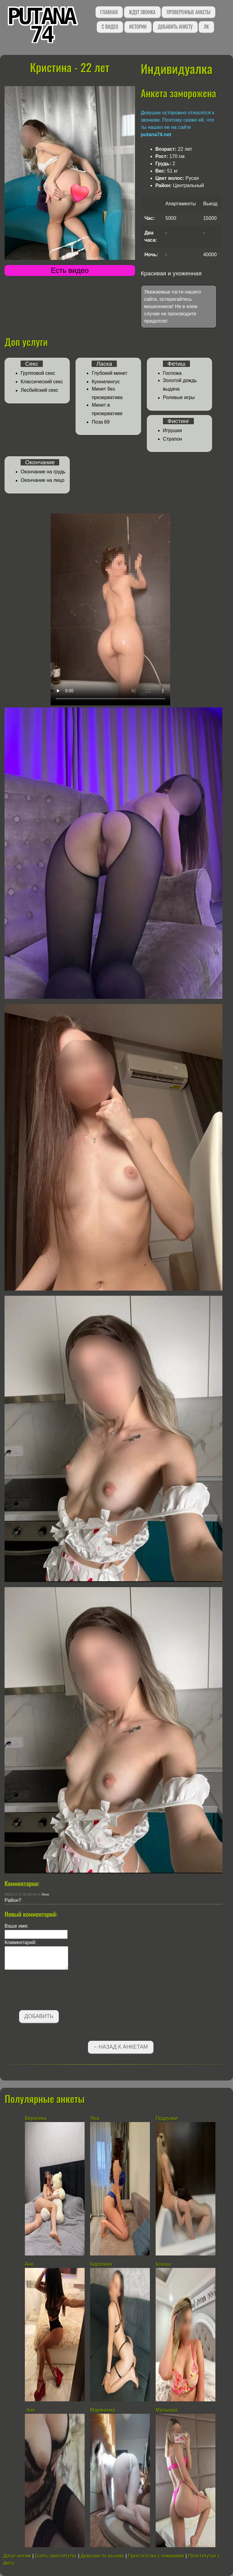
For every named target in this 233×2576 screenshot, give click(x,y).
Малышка (167, 2410)
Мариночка (103, 2410)
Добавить (39, 2016)
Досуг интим (17, 2555)
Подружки (167, 2118)
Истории (138, 26)
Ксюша (163, 2264)
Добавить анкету (175, 26)
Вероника (35, 2118)
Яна (94, 2118)
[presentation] (51, 1991)
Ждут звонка (142, 12)
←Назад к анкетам (120, 2047)
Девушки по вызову (102, 2555)
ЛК (206, 26)
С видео (110, 26)
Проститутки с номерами (156, 2555)
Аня (30, 2264)
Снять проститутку (56, 2555)
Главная (109, 12)
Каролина (101, 2264)
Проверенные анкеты (188, 12)
